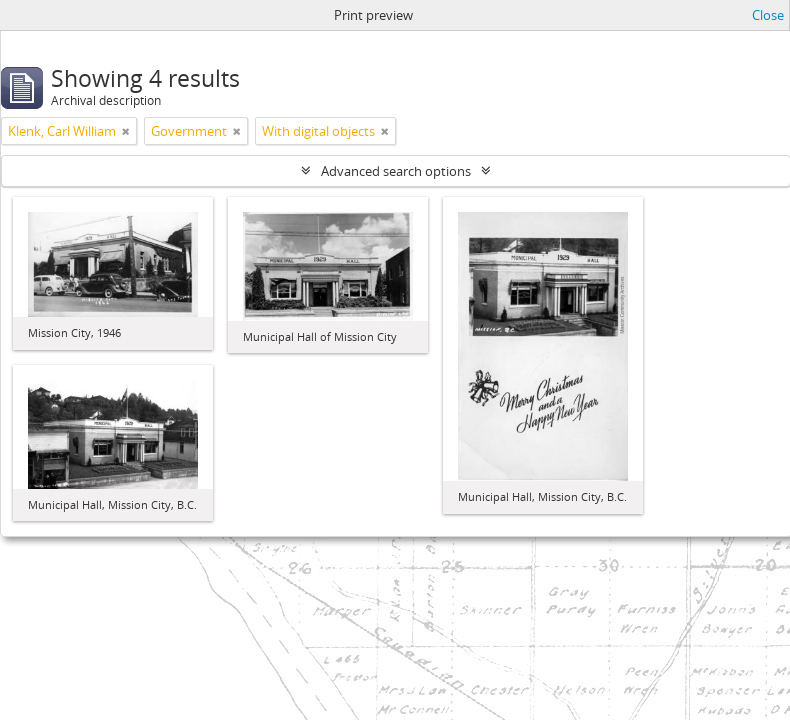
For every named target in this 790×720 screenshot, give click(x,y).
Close (768, 15)
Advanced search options (396, 171)
